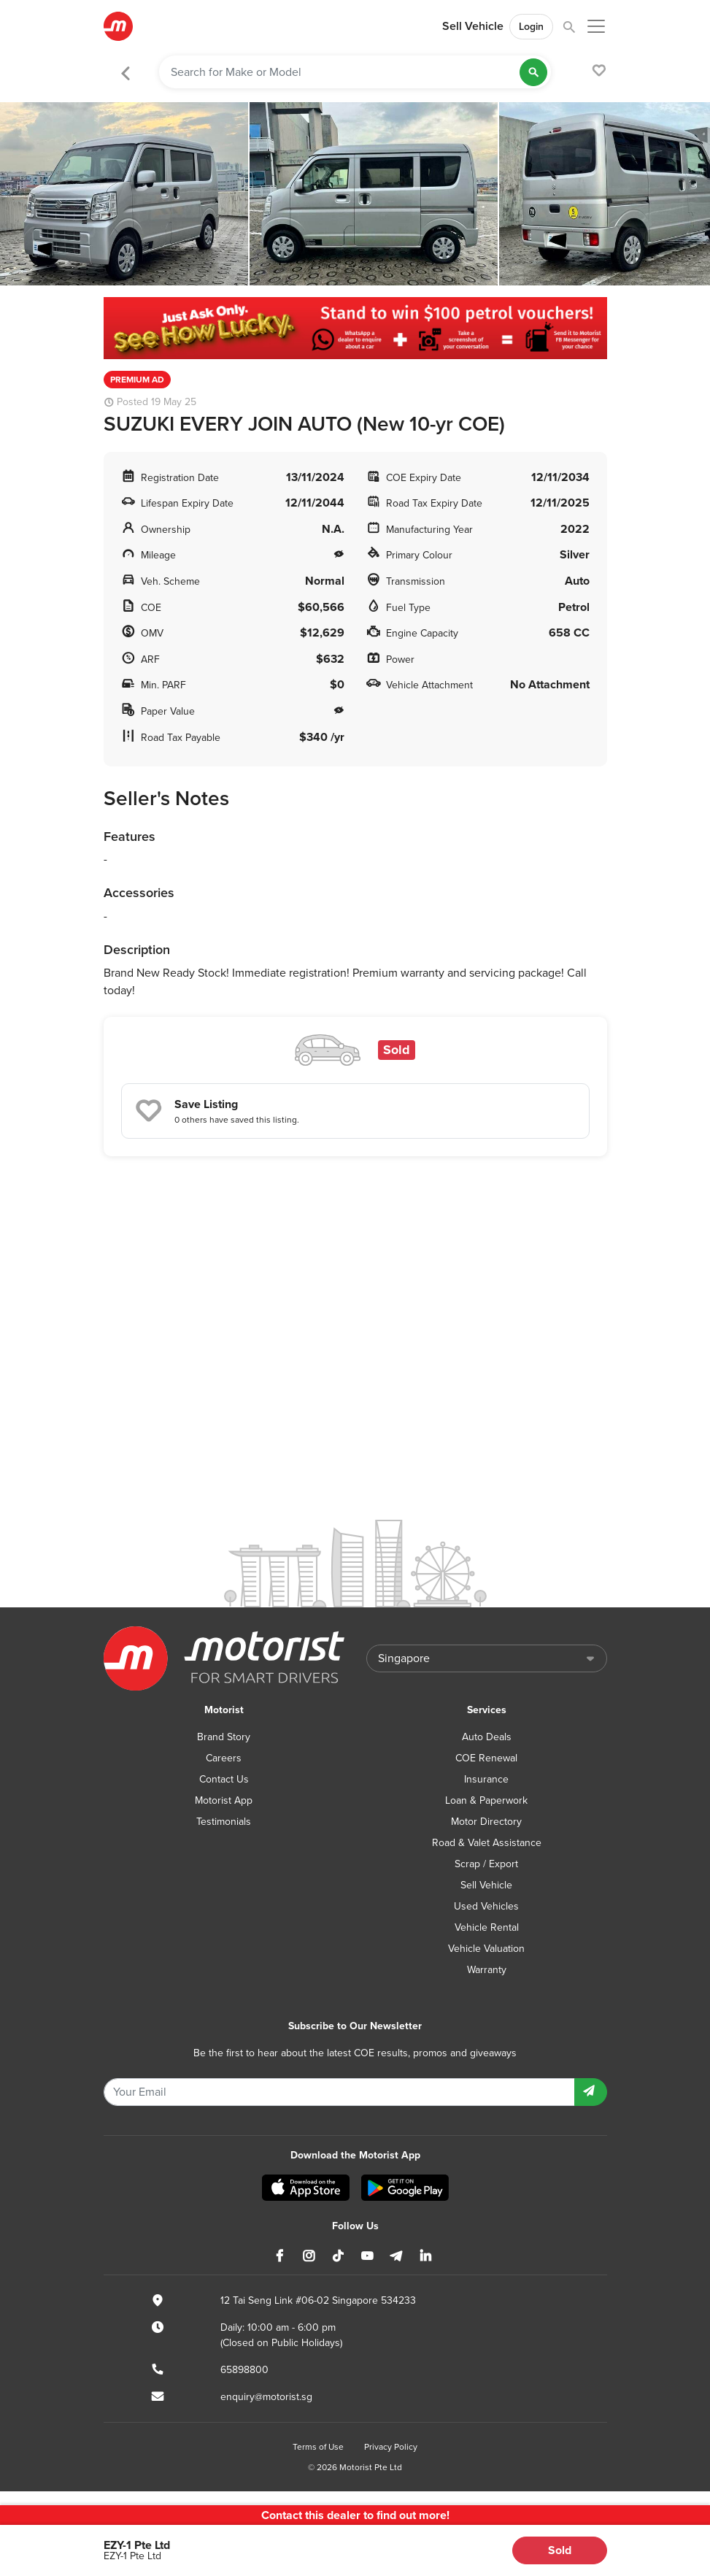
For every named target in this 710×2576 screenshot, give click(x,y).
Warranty (486, 1970)
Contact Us (224, 1779)
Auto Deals (487, 1737)
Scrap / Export (486, 1864)
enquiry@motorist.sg (266, 2397)
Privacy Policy (390, 2447)
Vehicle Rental (487, 1927)
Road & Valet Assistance (486, 1843)
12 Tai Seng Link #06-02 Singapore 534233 (318, 2300)
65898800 (244, 2370)
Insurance (486, 1779)
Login (531, 26)
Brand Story (223, 1737)
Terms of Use (318, 2447)
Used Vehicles (486, 1906)
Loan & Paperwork (486, 1800)
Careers (224, 1758)
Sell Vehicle (472, 26)
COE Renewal (486, 1758)
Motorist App (223, 1800)
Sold (559, 2550)
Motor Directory (486, 1821)
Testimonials (223, 1821)
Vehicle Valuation (486, 1948)
